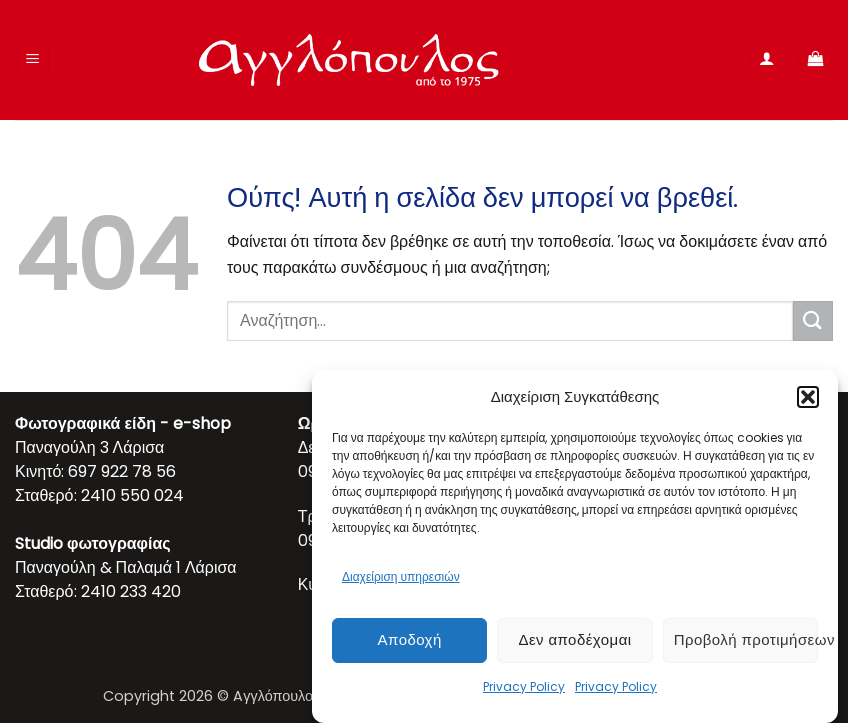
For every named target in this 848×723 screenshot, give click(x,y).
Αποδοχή (410, 639)
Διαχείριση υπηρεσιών (401, 576)
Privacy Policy (524, 686)
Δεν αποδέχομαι (574, 639)
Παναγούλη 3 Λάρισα (89, 447)
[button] (808, 397)
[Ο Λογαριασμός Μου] (766, 60)
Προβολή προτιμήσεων (746, 639)
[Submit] (813, 320)
